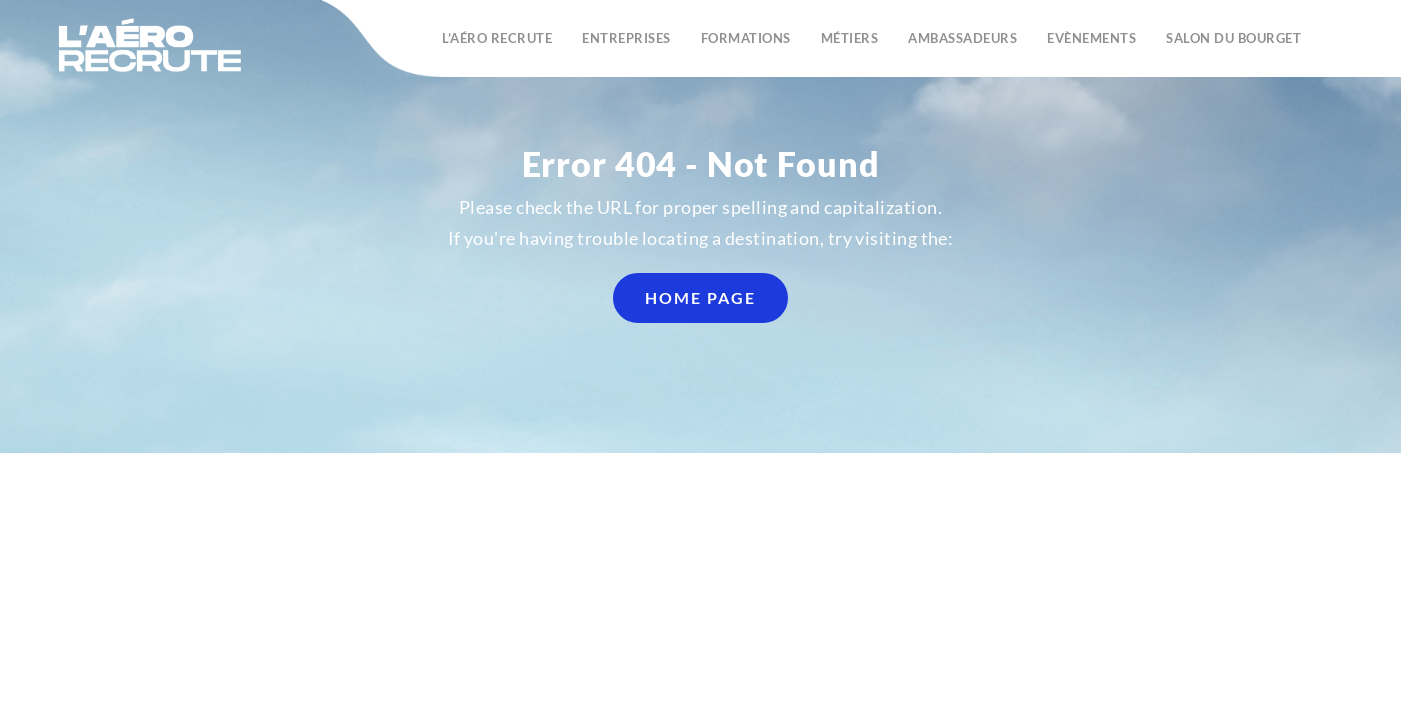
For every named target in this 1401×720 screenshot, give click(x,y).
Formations (746, 38)
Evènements (1091, 38)
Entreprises (626, 38)
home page (700, 297)
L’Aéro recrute (497, 38)
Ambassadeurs (962, 38)
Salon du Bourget (1233, 38)
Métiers (850, 38)
